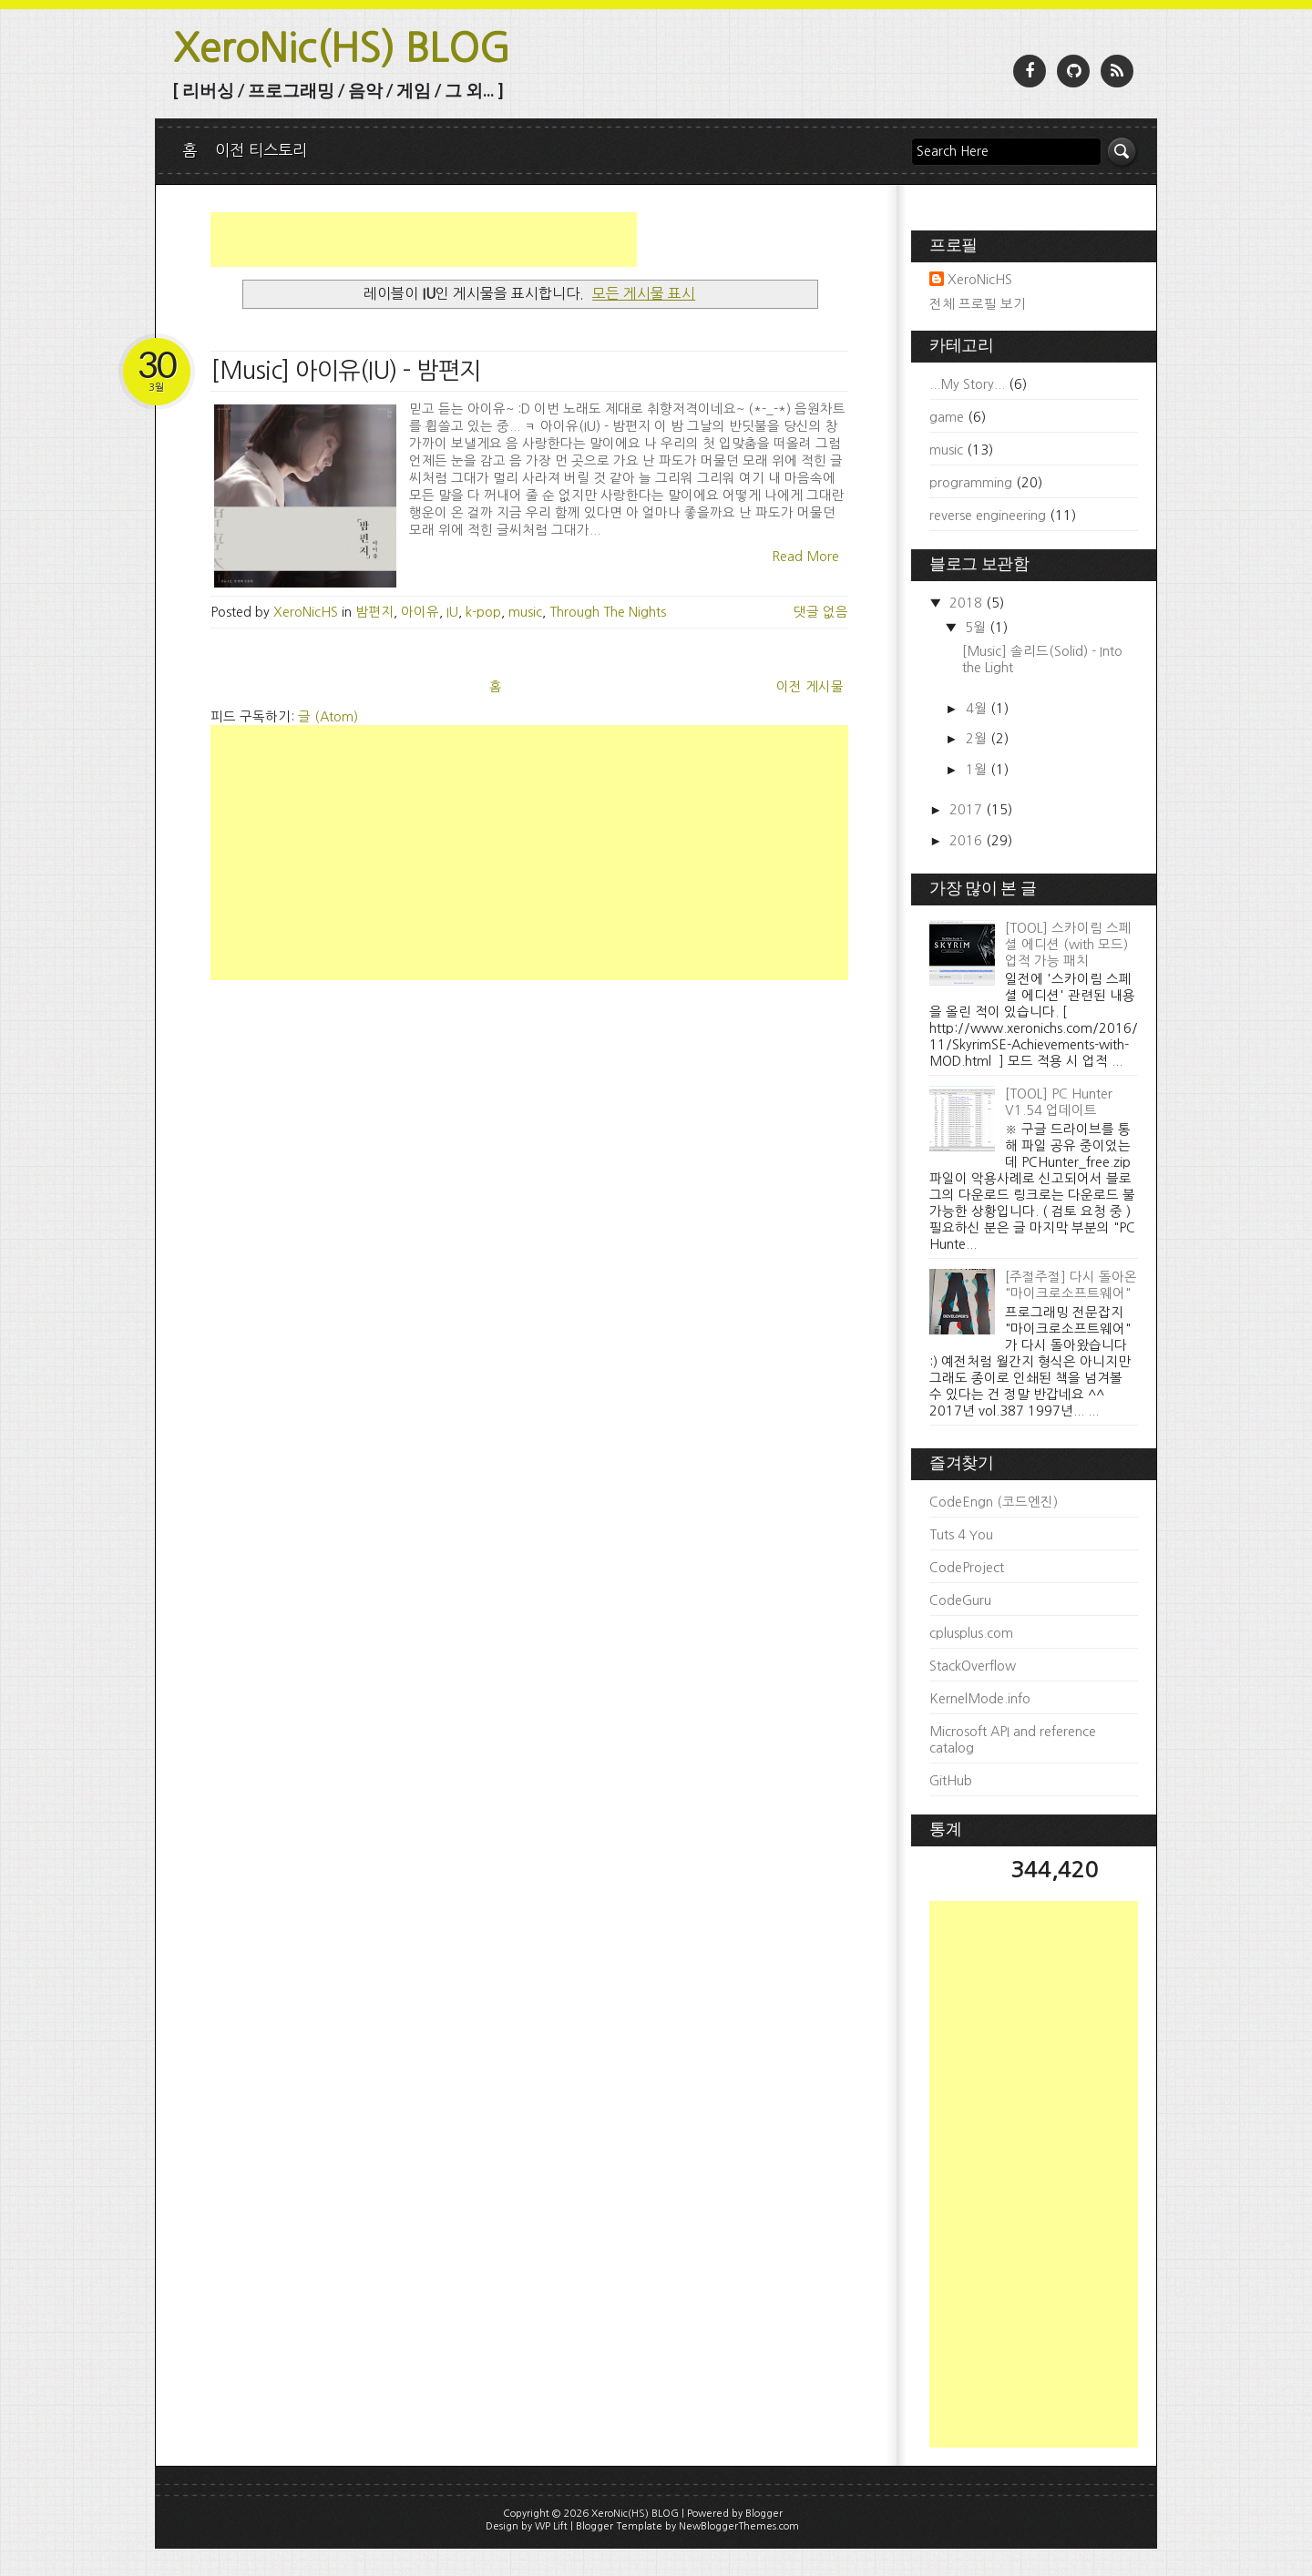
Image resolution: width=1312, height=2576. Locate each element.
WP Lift (551, 2526)
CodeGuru (960, 1600)
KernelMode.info (979, 1698)
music (525, 612)
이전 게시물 (810, 686)
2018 (967, 603)
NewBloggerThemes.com (739, 2526)
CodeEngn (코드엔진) (993, 1502)
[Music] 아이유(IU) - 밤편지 (345, 371)
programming (970, 482)
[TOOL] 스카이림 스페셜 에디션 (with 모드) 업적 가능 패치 (1068, 944)
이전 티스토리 (261, 150)
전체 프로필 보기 (977, 304)
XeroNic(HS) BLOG (341, 47)
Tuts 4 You (961, 1534)
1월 (978, 769)
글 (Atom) (328, 716)
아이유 (420, 612)
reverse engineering (987, 515)
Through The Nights (607, 612)
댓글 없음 (821, 612)
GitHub (950, 1780)
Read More (805, 556)
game (946, 417)
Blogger (764, 2514)
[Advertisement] (423, 239)
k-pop (483, 612)
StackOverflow (972, 1666)
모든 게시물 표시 (643, 293)
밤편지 (374, 612)
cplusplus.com (971, 1633)
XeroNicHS (980, 279)
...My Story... (967, 384)
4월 (978, 708)
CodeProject (966, 1567)
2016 (967, 840)
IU (452, 612)
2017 (967, 809)
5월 (977, 627)
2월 (978, 738)
